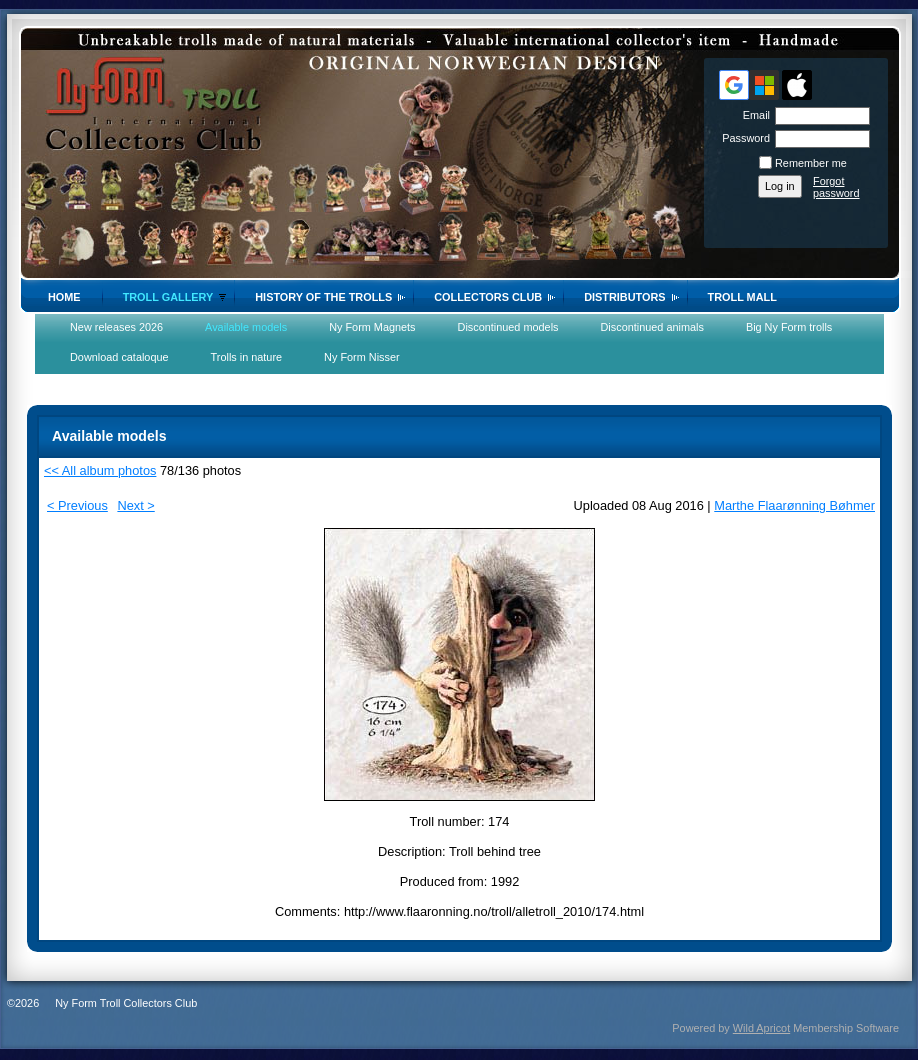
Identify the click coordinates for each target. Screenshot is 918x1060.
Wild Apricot (761, 1028)
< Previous (77, 505)
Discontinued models (508, 327)
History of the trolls (323, 297)
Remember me (811, 163)
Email (753, 115)
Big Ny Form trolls (789, 327)
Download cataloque (119, 357)
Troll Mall (742, 297)
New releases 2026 (116, 327)
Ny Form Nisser (362, 357)
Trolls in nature (247, 357)
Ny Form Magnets (372, 327)
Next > (135, 505)
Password (742, 138)
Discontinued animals (652, 327)
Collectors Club (488, 297)
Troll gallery (168, 297)
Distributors (624, 297)
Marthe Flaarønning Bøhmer (794, 505)
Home (64, 297)
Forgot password (836, 187)
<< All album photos (100, 470)
